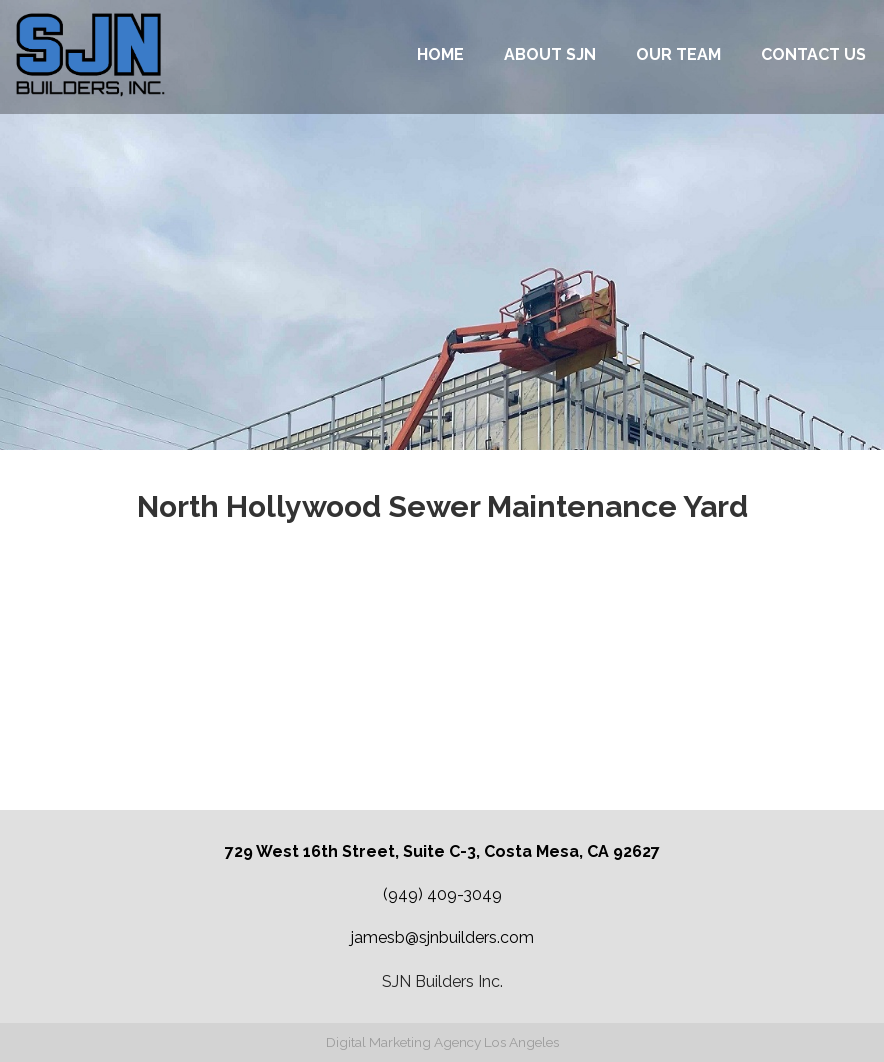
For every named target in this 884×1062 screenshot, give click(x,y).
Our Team (678, 54)
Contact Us (813, 54)
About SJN (550, 54)
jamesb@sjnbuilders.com (442, 937)
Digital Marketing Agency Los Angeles (442, 1042)
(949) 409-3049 (442, 894)
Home (440, 54)
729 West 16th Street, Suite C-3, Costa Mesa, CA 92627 (442, 851)
